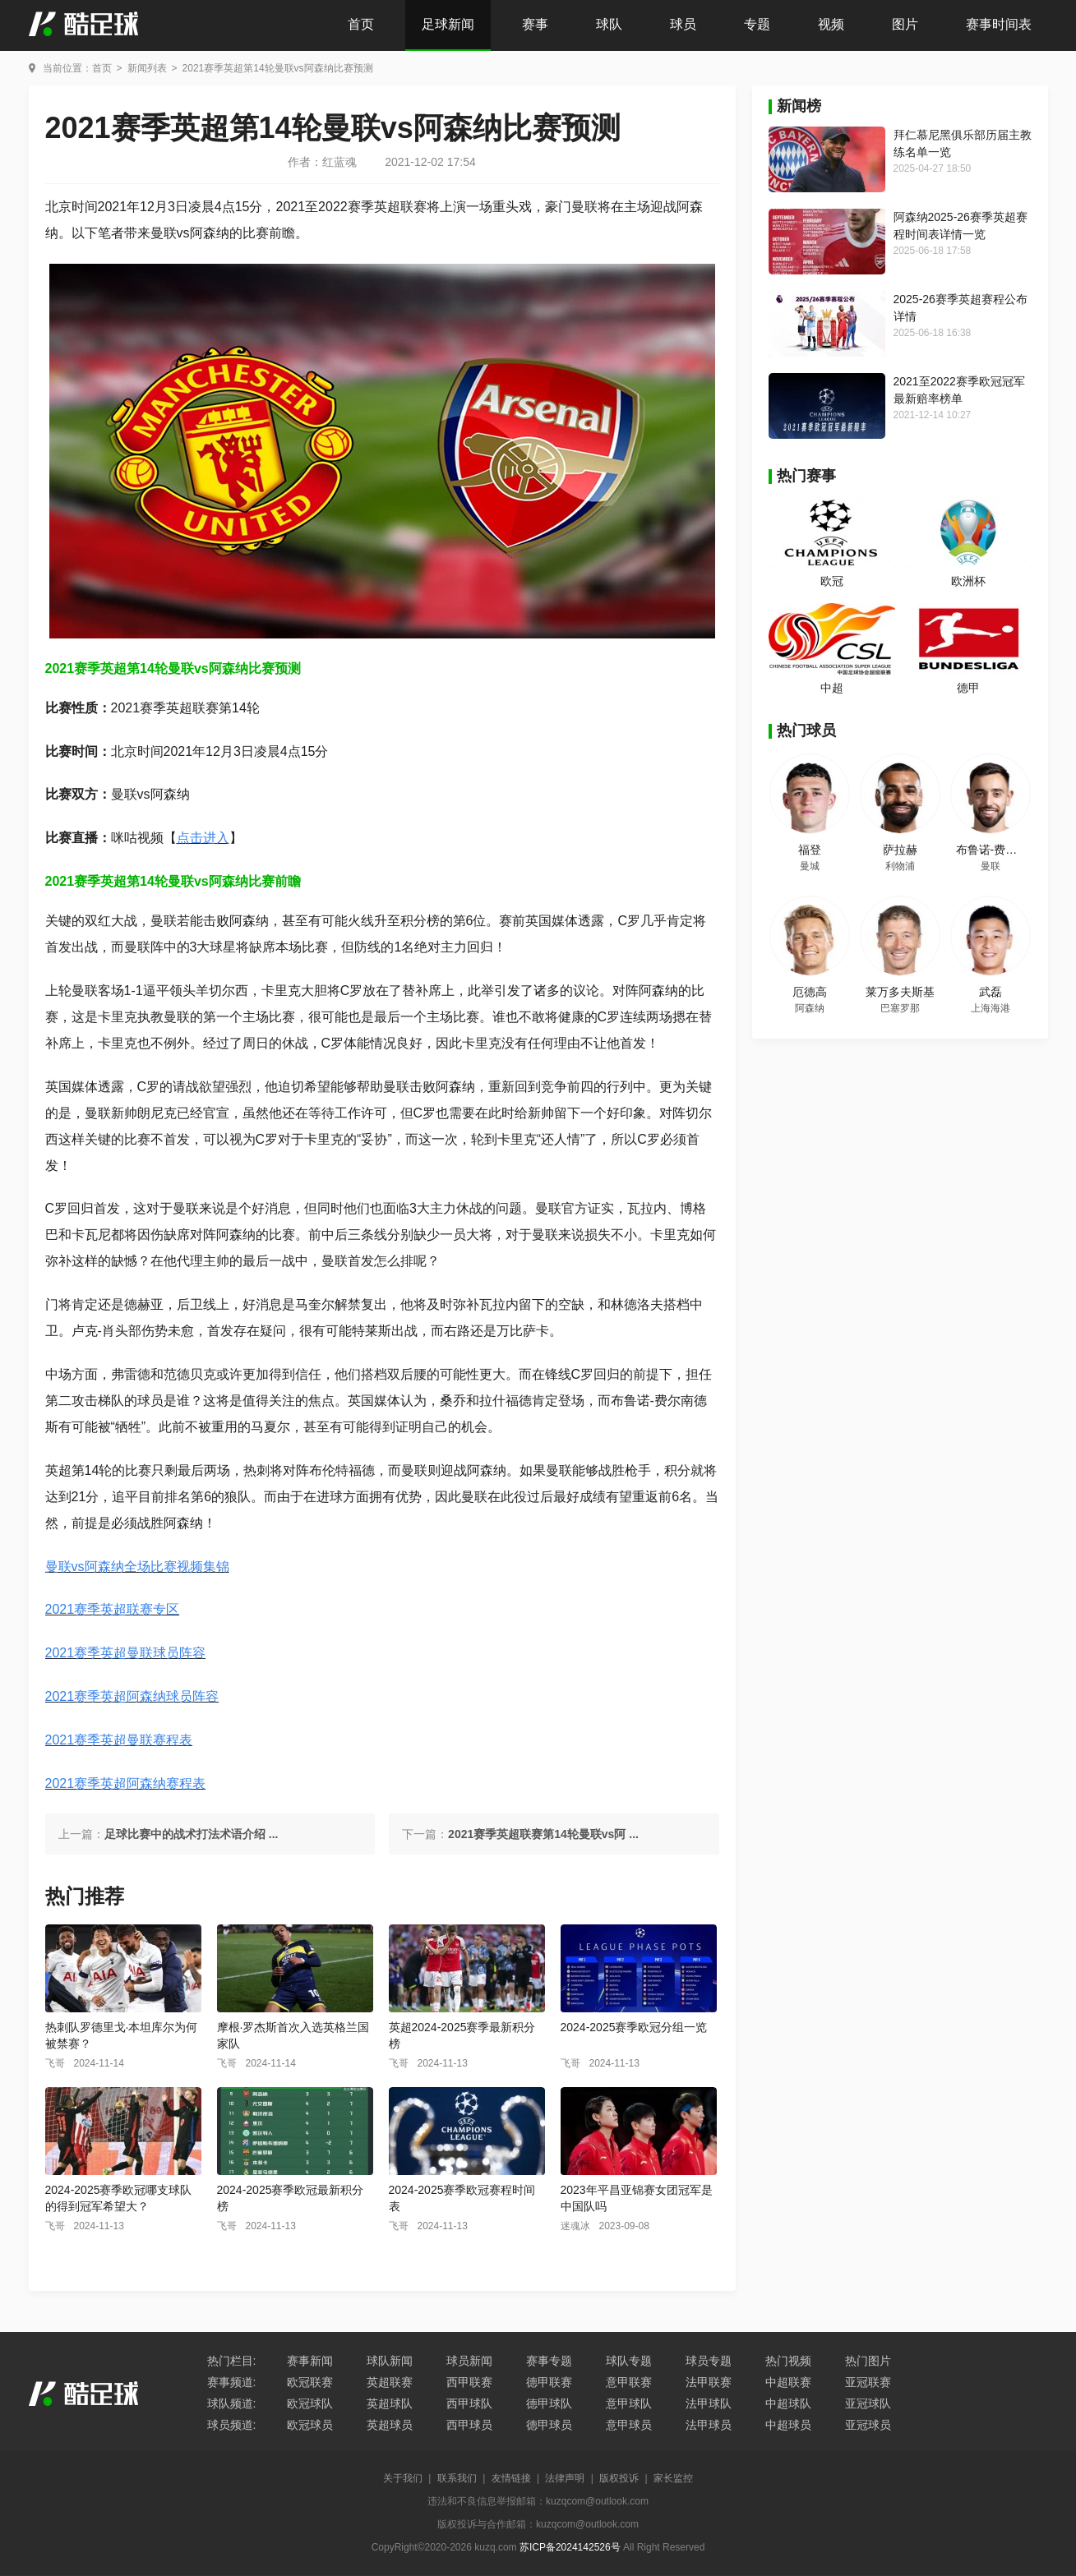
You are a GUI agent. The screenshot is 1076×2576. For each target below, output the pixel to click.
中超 (831, 687)
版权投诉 (619, 2478)
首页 (361, 24)
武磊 (990, 991)
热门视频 (788, 2360)
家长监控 (673, 2478)
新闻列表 (147, 68)
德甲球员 (549, 2424)
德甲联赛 (549, 2382)
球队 (609, 24)
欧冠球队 (310, 2403)
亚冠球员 (868, 2424)
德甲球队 (549, 2403)
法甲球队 (709, 2403)
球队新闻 (390, 2360)
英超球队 (390, 2403)
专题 (757, 24)
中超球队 (788, 2403)
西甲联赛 (469, 2382)
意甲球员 (629, 2424)
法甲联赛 (709, 2382)
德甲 (968, 687)
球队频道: (231, 2403)
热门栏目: (231, 2360)
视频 (831, 24)
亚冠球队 (868, 2403)
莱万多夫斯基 (900, 991)
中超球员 (788, 2424)
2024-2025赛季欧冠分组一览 (634, 2027)
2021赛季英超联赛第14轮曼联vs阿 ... (543, 1834)
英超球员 (390, 2424)
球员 (683, 24)
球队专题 (629, 2360)
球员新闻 (469, 2360)
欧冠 (831, 581)
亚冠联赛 (868, 2382)
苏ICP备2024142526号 (570, 2547)
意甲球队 (629, 2403)
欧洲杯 (968, 581)
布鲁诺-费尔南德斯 (1004, 849)
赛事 (535, 24)
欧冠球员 (310, 2424)
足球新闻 (448, 24)
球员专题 (709, 2360)
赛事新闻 (310, 2360)
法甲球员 (709, 2424)
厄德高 (809, 991)
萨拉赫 (900, 849)
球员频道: (231, 2424)
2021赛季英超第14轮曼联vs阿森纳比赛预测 (277, 68)
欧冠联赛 (310, 2382)
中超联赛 (788, 2382)
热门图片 (868, 2360)
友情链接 (511, 2478)
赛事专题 (549, 2360)
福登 (809, 849)
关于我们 (403, 2478)
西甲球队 (469, 2403)
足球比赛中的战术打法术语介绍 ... (191, 1834)
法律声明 (564, 2478)
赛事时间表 (999, 24)
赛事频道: (231, 2382)
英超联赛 (390, 2382)
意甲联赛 (629, 2382)
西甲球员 (469, 2424)
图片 (905, 24)
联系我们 (457, 2478)
